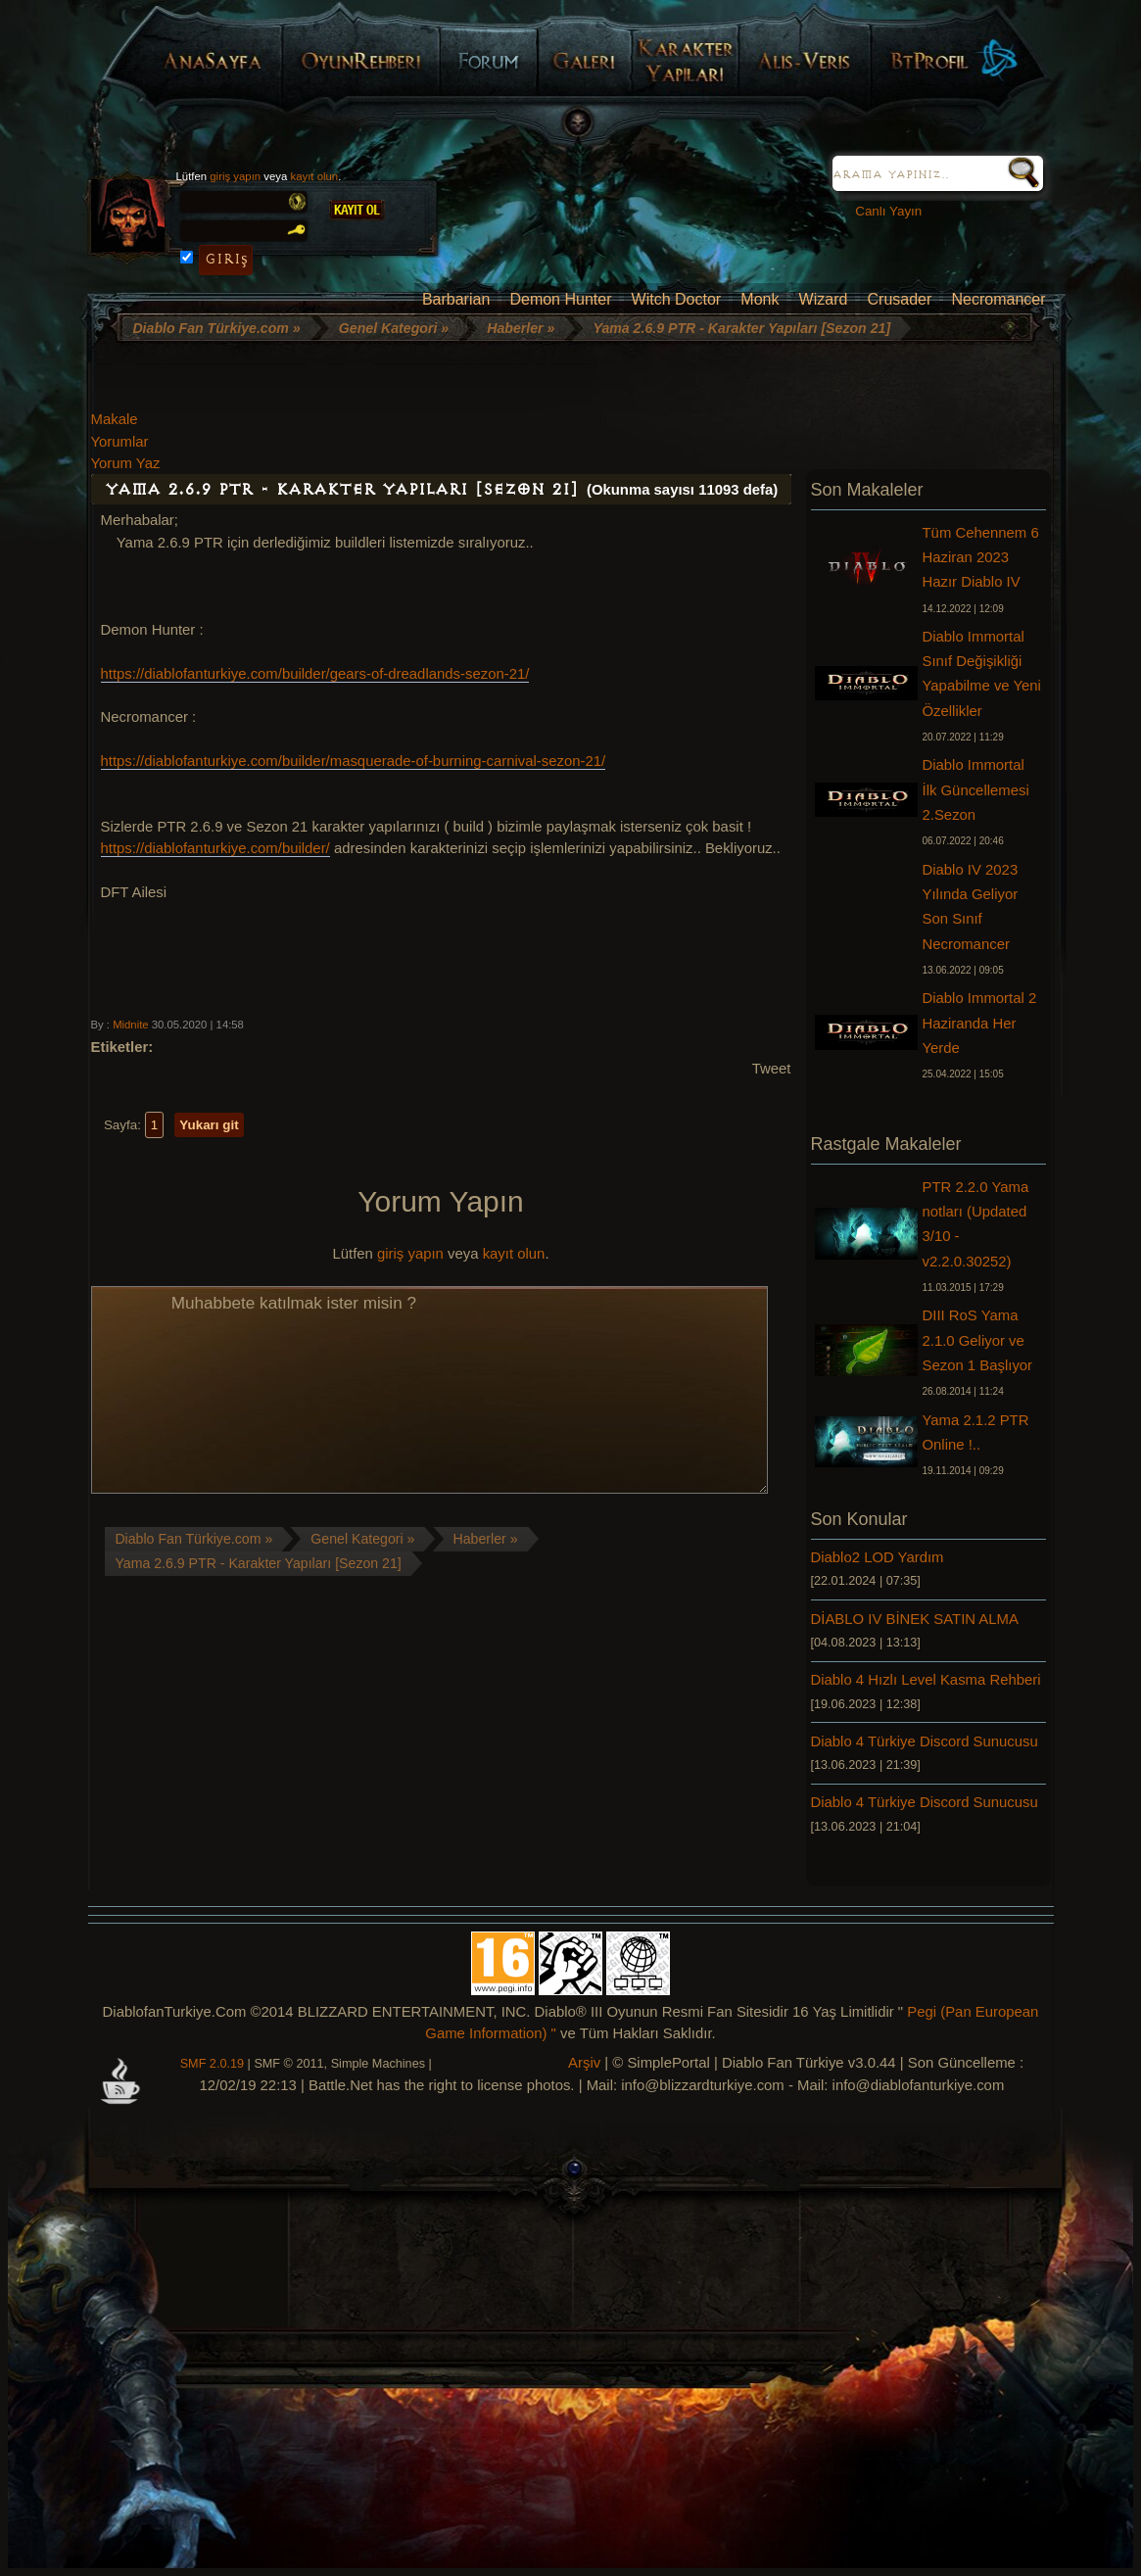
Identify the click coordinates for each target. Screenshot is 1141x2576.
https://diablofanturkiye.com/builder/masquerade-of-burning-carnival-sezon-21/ (353, 761)
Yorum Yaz (126, 463)
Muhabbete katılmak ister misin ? (429, 1390)
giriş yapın (235, 176)
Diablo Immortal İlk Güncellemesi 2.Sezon (976, 790)
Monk (759, 299)
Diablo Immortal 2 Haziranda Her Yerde (980, 1023)
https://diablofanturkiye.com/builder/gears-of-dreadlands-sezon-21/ (315, 674)
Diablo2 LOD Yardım (877, 1557)
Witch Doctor (677, 299)
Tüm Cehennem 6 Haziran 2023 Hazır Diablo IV (981, 558)
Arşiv (584, 2063)
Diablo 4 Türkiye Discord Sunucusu (924, 1741)
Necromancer (998, 299)
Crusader (900, 299)
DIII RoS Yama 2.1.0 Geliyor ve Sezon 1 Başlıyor (978, 1340)
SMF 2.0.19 (212, 2064)
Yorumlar (120, 442)
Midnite (130, 1024)
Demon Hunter (560, 299)
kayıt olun (315, 176)
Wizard (823, 299)
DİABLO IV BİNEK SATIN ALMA (915, 1619)
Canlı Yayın (881, 211)
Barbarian (456, 299)
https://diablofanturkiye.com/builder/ (215, 848)
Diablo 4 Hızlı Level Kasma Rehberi (926, 1680)
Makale (114, 419)
